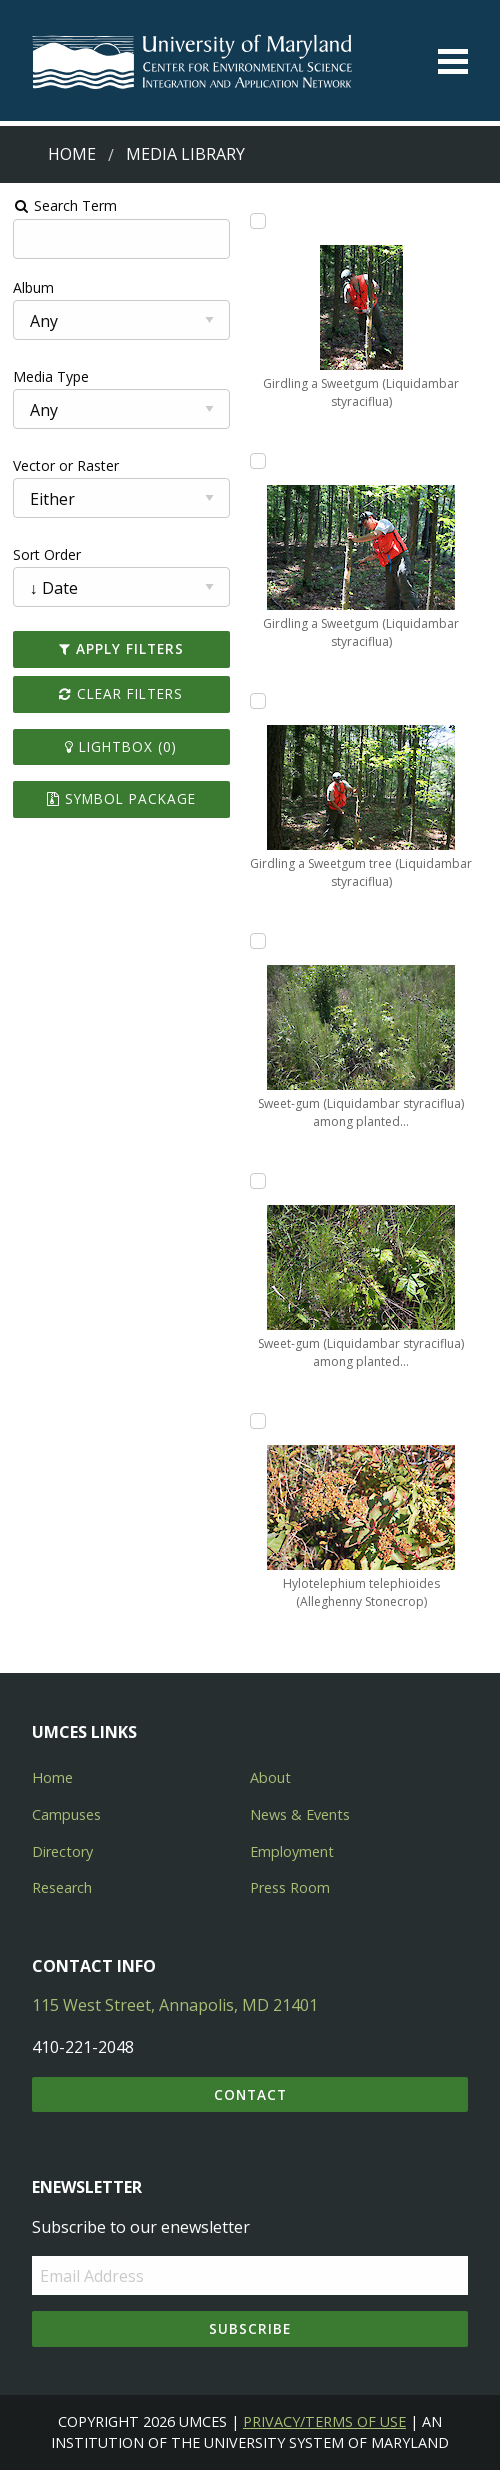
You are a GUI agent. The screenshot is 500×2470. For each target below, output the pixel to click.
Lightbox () (121, 746)
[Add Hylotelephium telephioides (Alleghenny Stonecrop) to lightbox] (258, 1421)
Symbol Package (121, 798)
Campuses (66, 1814)
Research (62, 1887)
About (270, 1777)
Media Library (185, 154)
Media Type (51, 376)
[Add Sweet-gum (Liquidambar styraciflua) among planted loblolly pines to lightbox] (258, 941)
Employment (292, 1851)
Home (72, 154)
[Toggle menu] (453, 61)
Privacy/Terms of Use (324, 2421)
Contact (250, 2094)
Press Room (290, 1887)
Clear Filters (121, 693)
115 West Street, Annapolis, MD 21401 (175, 2005)
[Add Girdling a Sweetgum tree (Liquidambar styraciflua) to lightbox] (258, 701)
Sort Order (47, 554)
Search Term (65, 205)
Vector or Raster (66, 465)
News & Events (300, 1814)
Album (33, 287)
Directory (62, 1851)
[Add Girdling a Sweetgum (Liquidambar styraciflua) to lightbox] (258, 221)
